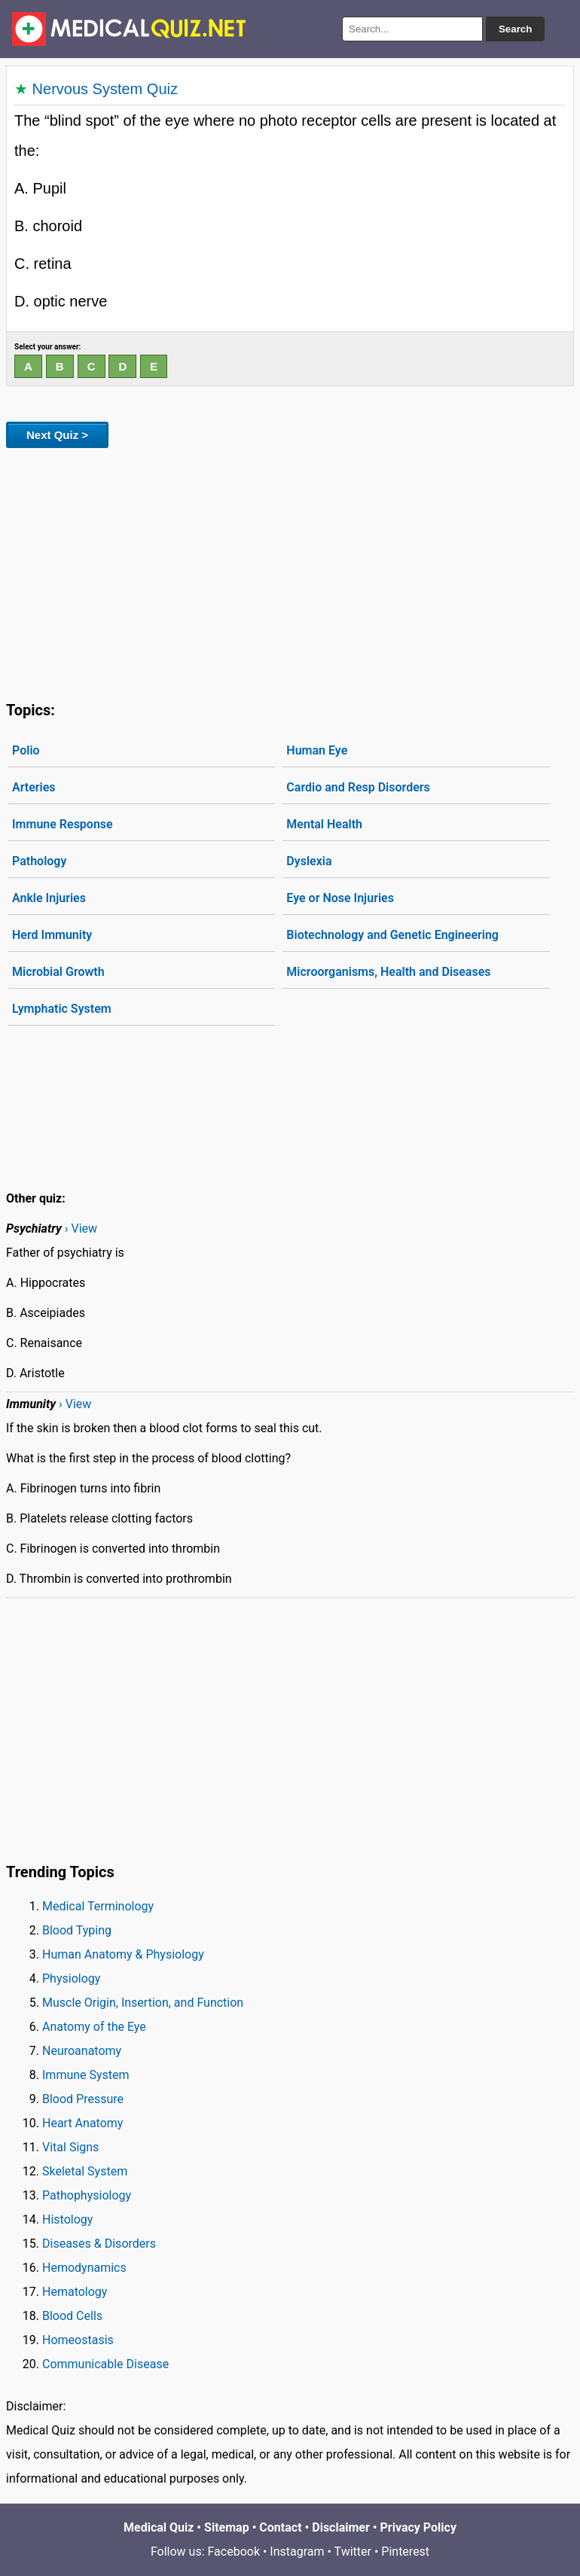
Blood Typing (76, 1930)
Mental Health (324, 824)
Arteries (34, 787)
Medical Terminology (98, 1906)
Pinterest (405, 2551)
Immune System (86, 2075)
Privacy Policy (418, 2527)
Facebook (234, 2551)
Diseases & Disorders (99, 2243)
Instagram (297, 2551)
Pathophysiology (86, 2195)
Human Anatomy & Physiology (123, 1954)
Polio (26, 750)
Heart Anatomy (82, 2123)
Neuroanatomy (81, 2051)
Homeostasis (78, 2340)
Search (515, 29)
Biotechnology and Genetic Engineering (392, 935)
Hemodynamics (84, 2267)
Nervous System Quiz (105, 89)
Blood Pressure (83, 2099)
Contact (280, 2527)
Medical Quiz (159, 2527)
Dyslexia (308, 861)
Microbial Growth (58, 972)
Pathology (39, 861)
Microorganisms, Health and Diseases (388, 972)
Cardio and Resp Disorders (357, 787)
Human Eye (316, 750)
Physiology (71, 1978)
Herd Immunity (52, 935)
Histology (67, 2219)
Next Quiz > (57, 434)
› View (81, 1228)
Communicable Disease (105, 2364)
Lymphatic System (61, 1008)
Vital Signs (70, 2147)
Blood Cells (72, 2316)
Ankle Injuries (49, 898)
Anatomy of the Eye (94, 2027)
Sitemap (226, 2527)
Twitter (352, 2551)
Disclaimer (341, 2527)
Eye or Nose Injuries (340, 898)
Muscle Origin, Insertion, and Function (142, 2002)
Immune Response (62, 824)
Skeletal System (84, 2171)
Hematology (74, 2292)
